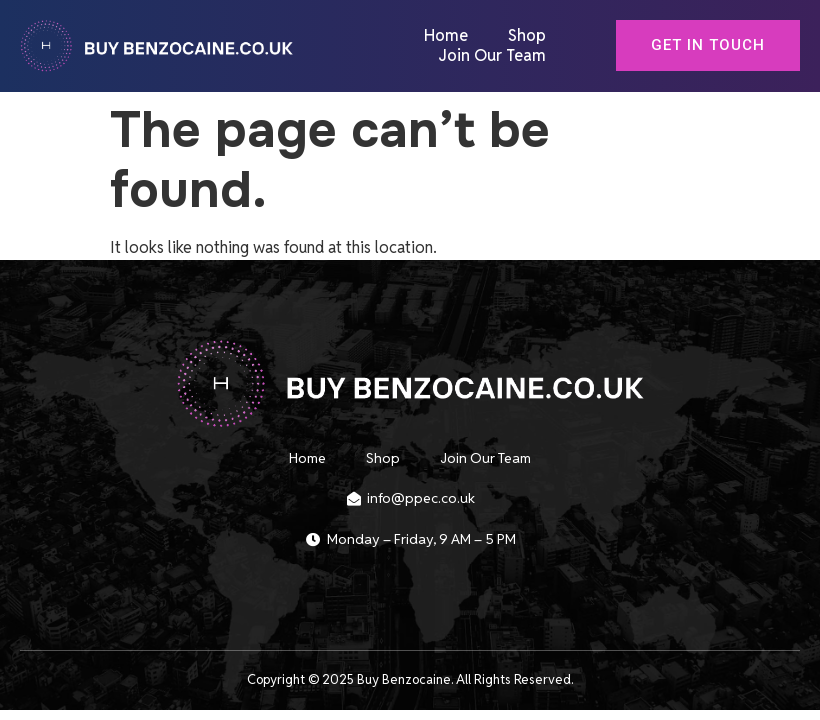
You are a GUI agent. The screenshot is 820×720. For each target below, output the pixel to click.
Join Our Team (492, 56)
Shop (527, 36)
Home (446, 36)
